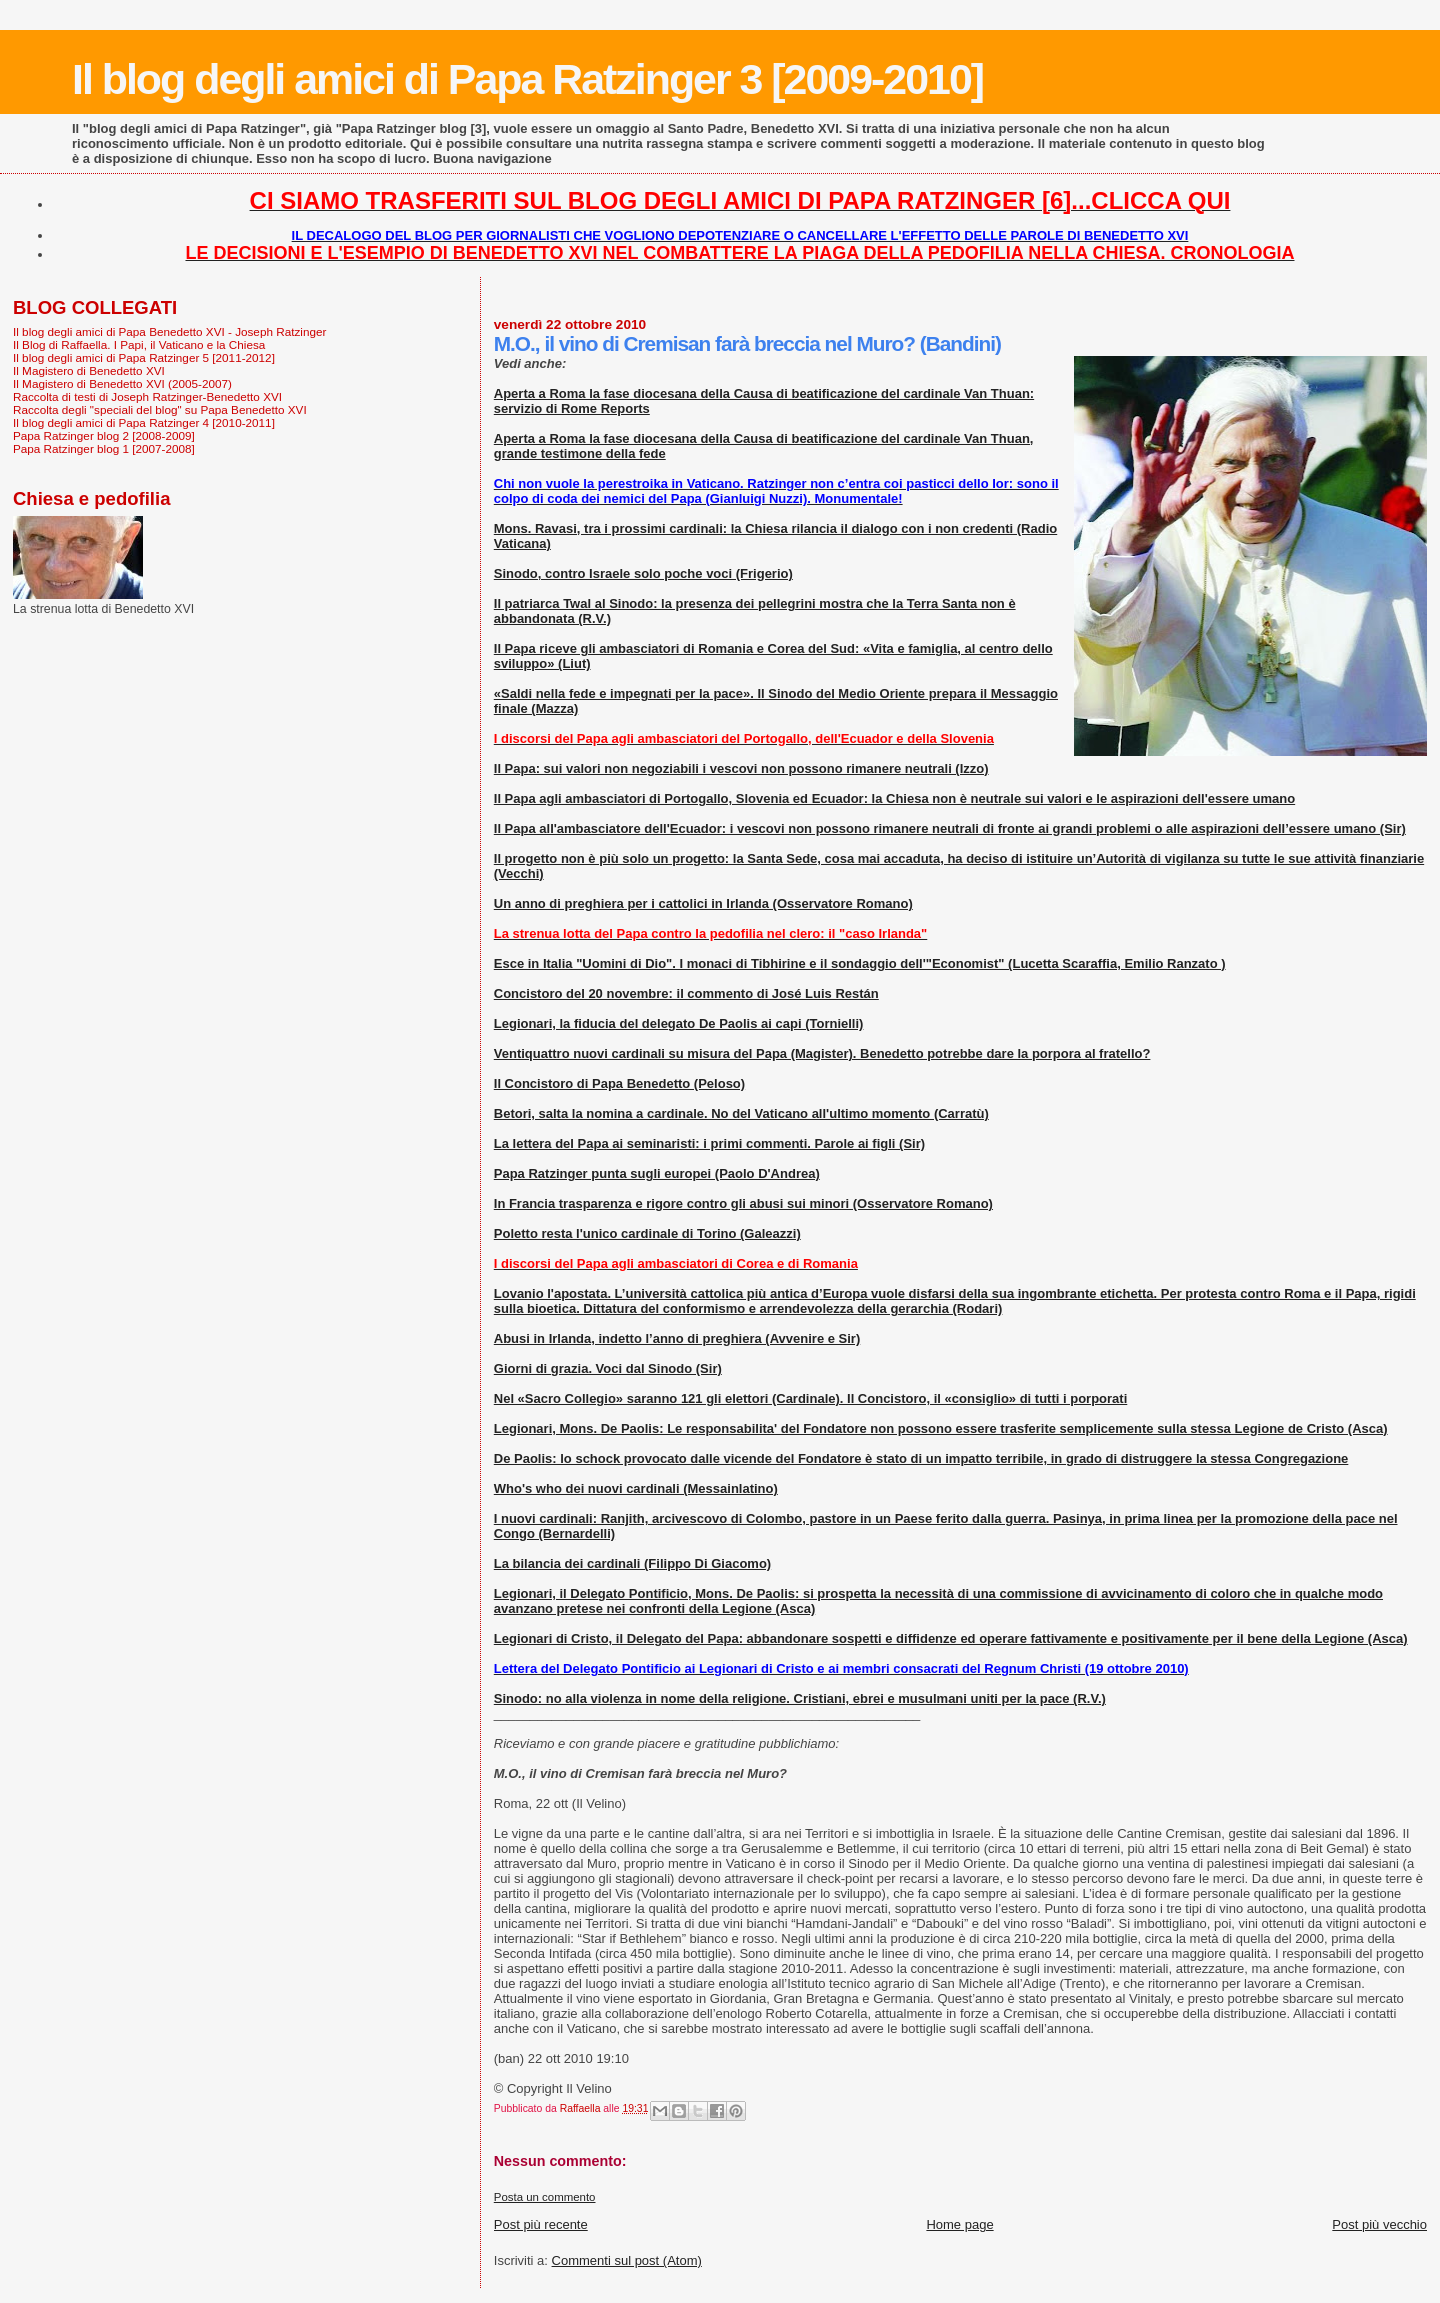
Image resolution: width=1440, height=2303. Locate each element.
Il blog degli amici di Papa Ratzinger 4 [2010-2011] (144, 422)
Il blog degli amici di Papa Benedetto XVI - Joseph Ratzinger (169, 331)
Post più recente (541, 2224)
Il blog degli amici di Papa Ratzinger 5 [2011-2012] (144, 357)
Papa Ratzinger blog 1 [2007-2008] (104, 448)
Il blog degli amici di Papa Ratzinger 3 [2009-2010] (527, 79)
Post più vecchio (1379, 2224)
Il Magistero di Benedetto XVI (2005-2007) (122, 383)
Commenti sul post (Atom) (627, 2260)
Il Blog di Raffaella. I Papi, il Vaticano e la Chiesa (139, 344)
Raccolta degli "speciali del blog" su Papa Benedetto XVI (160, 409)
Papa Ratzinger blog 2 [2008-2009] (104, 435)
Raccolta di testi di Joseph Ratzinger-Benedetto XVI (147, 396)
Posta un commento (545, 2197)
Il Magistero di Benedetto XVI (89, 370)
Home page (959, 2224)
